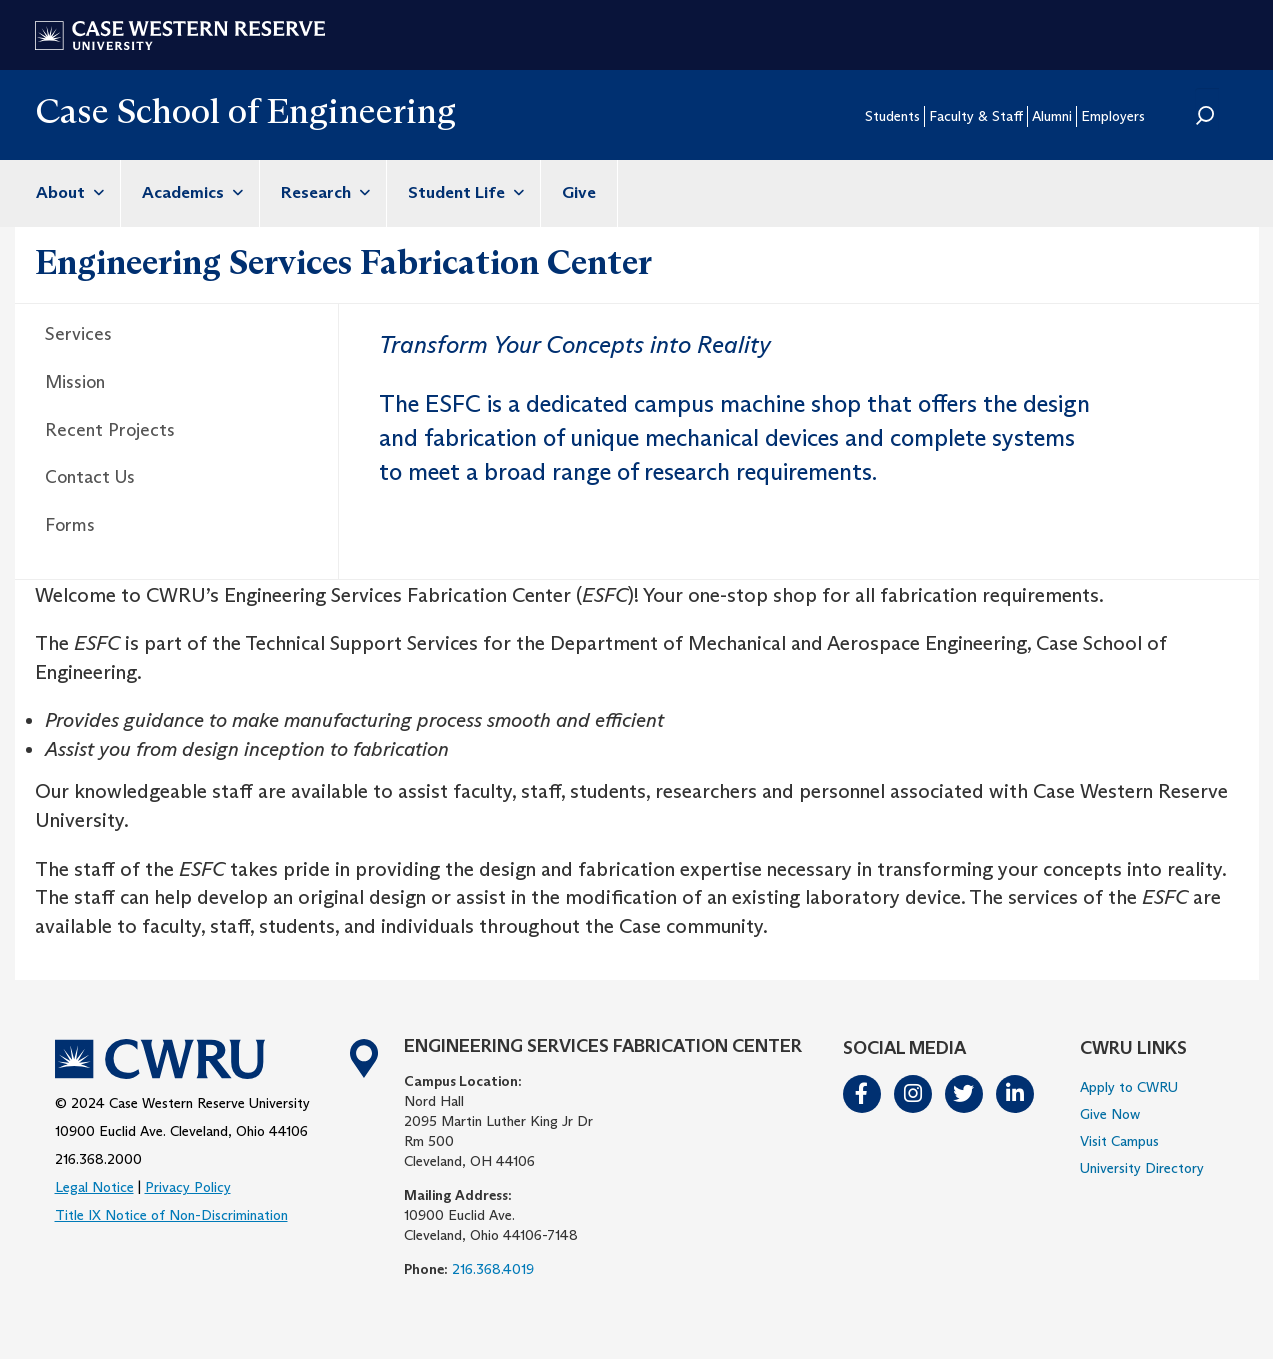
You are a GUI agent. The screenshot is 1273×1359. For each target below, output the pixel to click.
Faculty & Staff (976, 116)
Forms (70, 525)
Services (78, 334)
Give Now (1110, 1114)
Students (892, 116)
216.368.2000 (98, 1159)
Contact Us (90, 477)
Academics (190, 192)
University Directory (1142, 1168)
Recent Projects (110, 430)
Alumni (1052, 116)
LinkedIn (1016, 1094)
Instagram (914, 1094)
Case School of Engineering (245, 110)
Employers (1113, 116)
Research (323, 192)
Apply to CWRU (1129, 1087)
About (67, 192)
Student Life (463, 192)
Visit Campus (1119, 1141)
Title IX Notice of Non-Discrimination (171, 1215)
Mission (75, 382)
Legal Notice (94, 1187)
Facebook (863, 1094)
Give (579, 192)
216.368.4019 (493, 1269)
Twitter (965, 1094)
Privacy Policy (188, 1187)
